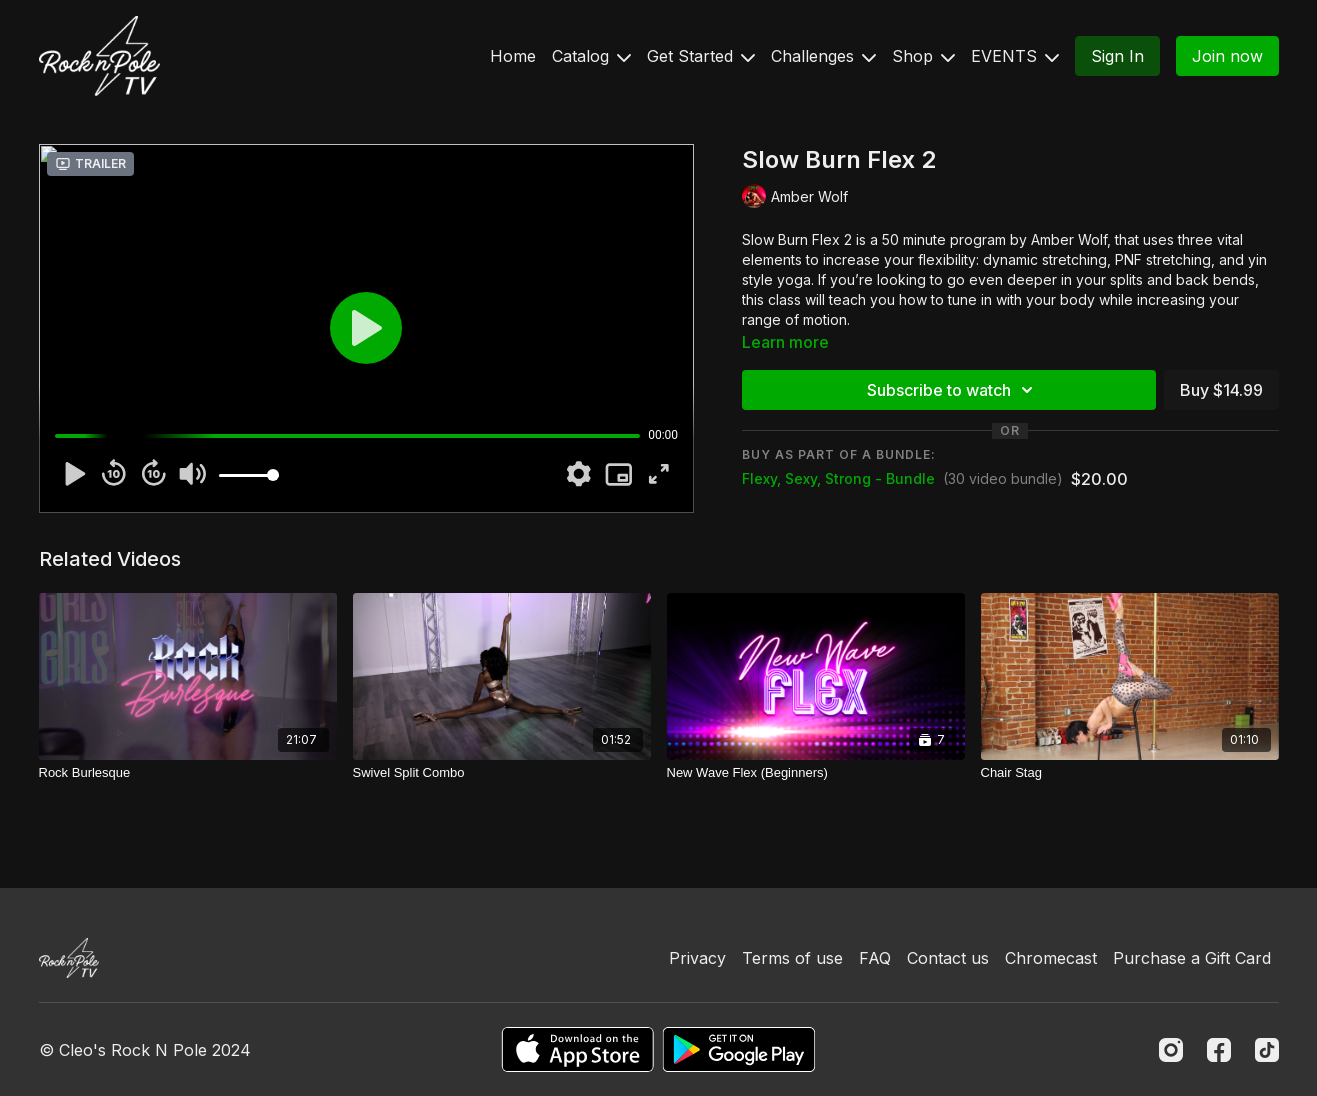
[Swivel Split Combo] (502, 773)
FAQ (875, 958)
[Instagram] (1171, 1050)
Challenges (823, 56)
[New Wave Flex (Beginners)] (816, 773)
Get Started (701, 56)
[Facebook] (1219, 1050)
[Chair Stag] (1130, 773)
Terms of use (792, 958)
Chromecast (1051, 958)
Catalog (591, 56)
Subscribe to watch (953, 390)
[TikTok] (1267, 1050)
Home (513, 56)
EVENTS (1015, 56)
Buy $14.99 (1221, 390)
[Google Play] (739, 1049)
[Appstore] (577, 1049)
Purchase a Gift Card (1192, 958)
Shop (923, 56)
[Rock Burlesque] (188, 773)
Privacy (697, 958)
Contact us (948, 958)
